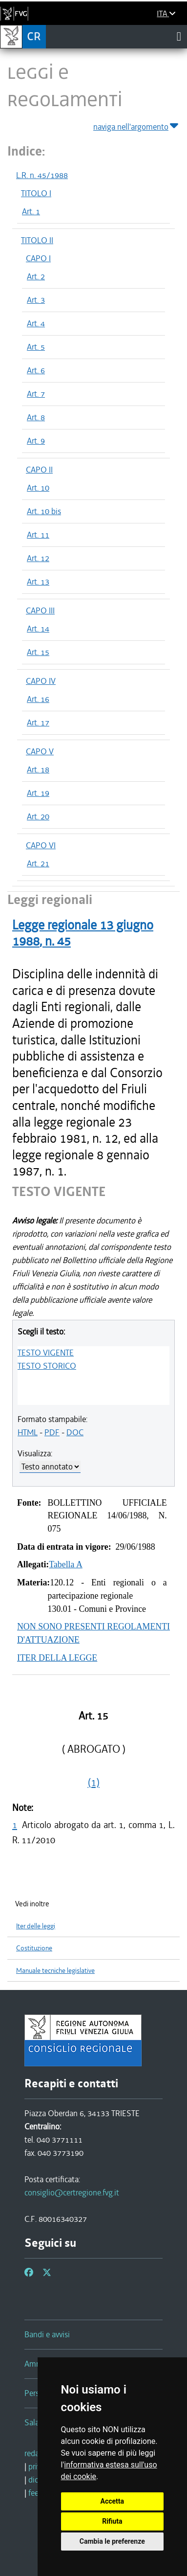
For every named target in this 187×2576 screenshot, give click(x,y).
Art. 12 (38, 558)
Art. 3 (36, 299)
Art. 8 (36, 417)
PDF (52, 1432)
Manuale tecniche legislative (55, 1970)
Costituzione (34, 1948)
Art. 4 (36, 323)
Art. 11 (38, 534)
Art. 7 (36, 393)
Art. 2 (36, 276)
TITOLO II (37, 240)
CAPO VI (41, 845)
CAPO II (39, 469)
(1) (94, 1782)
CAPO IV (41, 681)
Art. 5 (36, 346)
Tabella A (66, 1564)
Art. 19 (38, 793)
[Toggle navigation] (179, 36)
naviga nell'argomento (136, 125)
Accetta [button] (113, 2501)
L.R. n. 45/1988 (42, 175)
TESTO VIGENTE (46, 1352)
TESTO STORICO (47, 1365)
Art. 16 (38, 699)
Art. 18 (38, 769)
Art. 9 (36, 440)
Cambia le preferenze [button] (112, 2541)
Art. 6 (36, 370)
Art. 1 (31, 211)
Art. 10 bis (44, 511)
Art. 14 (38, 628)
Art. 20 (38, 816)
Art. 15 (38, 652)
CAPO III (40, 610)
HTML (28, 1432)
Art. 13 (38, 581)
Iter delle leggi (35, 1926)
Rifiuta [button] (112, 2521)
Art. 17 (38, 722)
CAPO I (38, 258)
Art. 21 (38, 863)
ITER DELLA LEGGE (57, 1658)
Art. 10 (38, 487)
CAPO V (40, 751)
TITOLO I (36, 193)
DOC (74, 1432)
